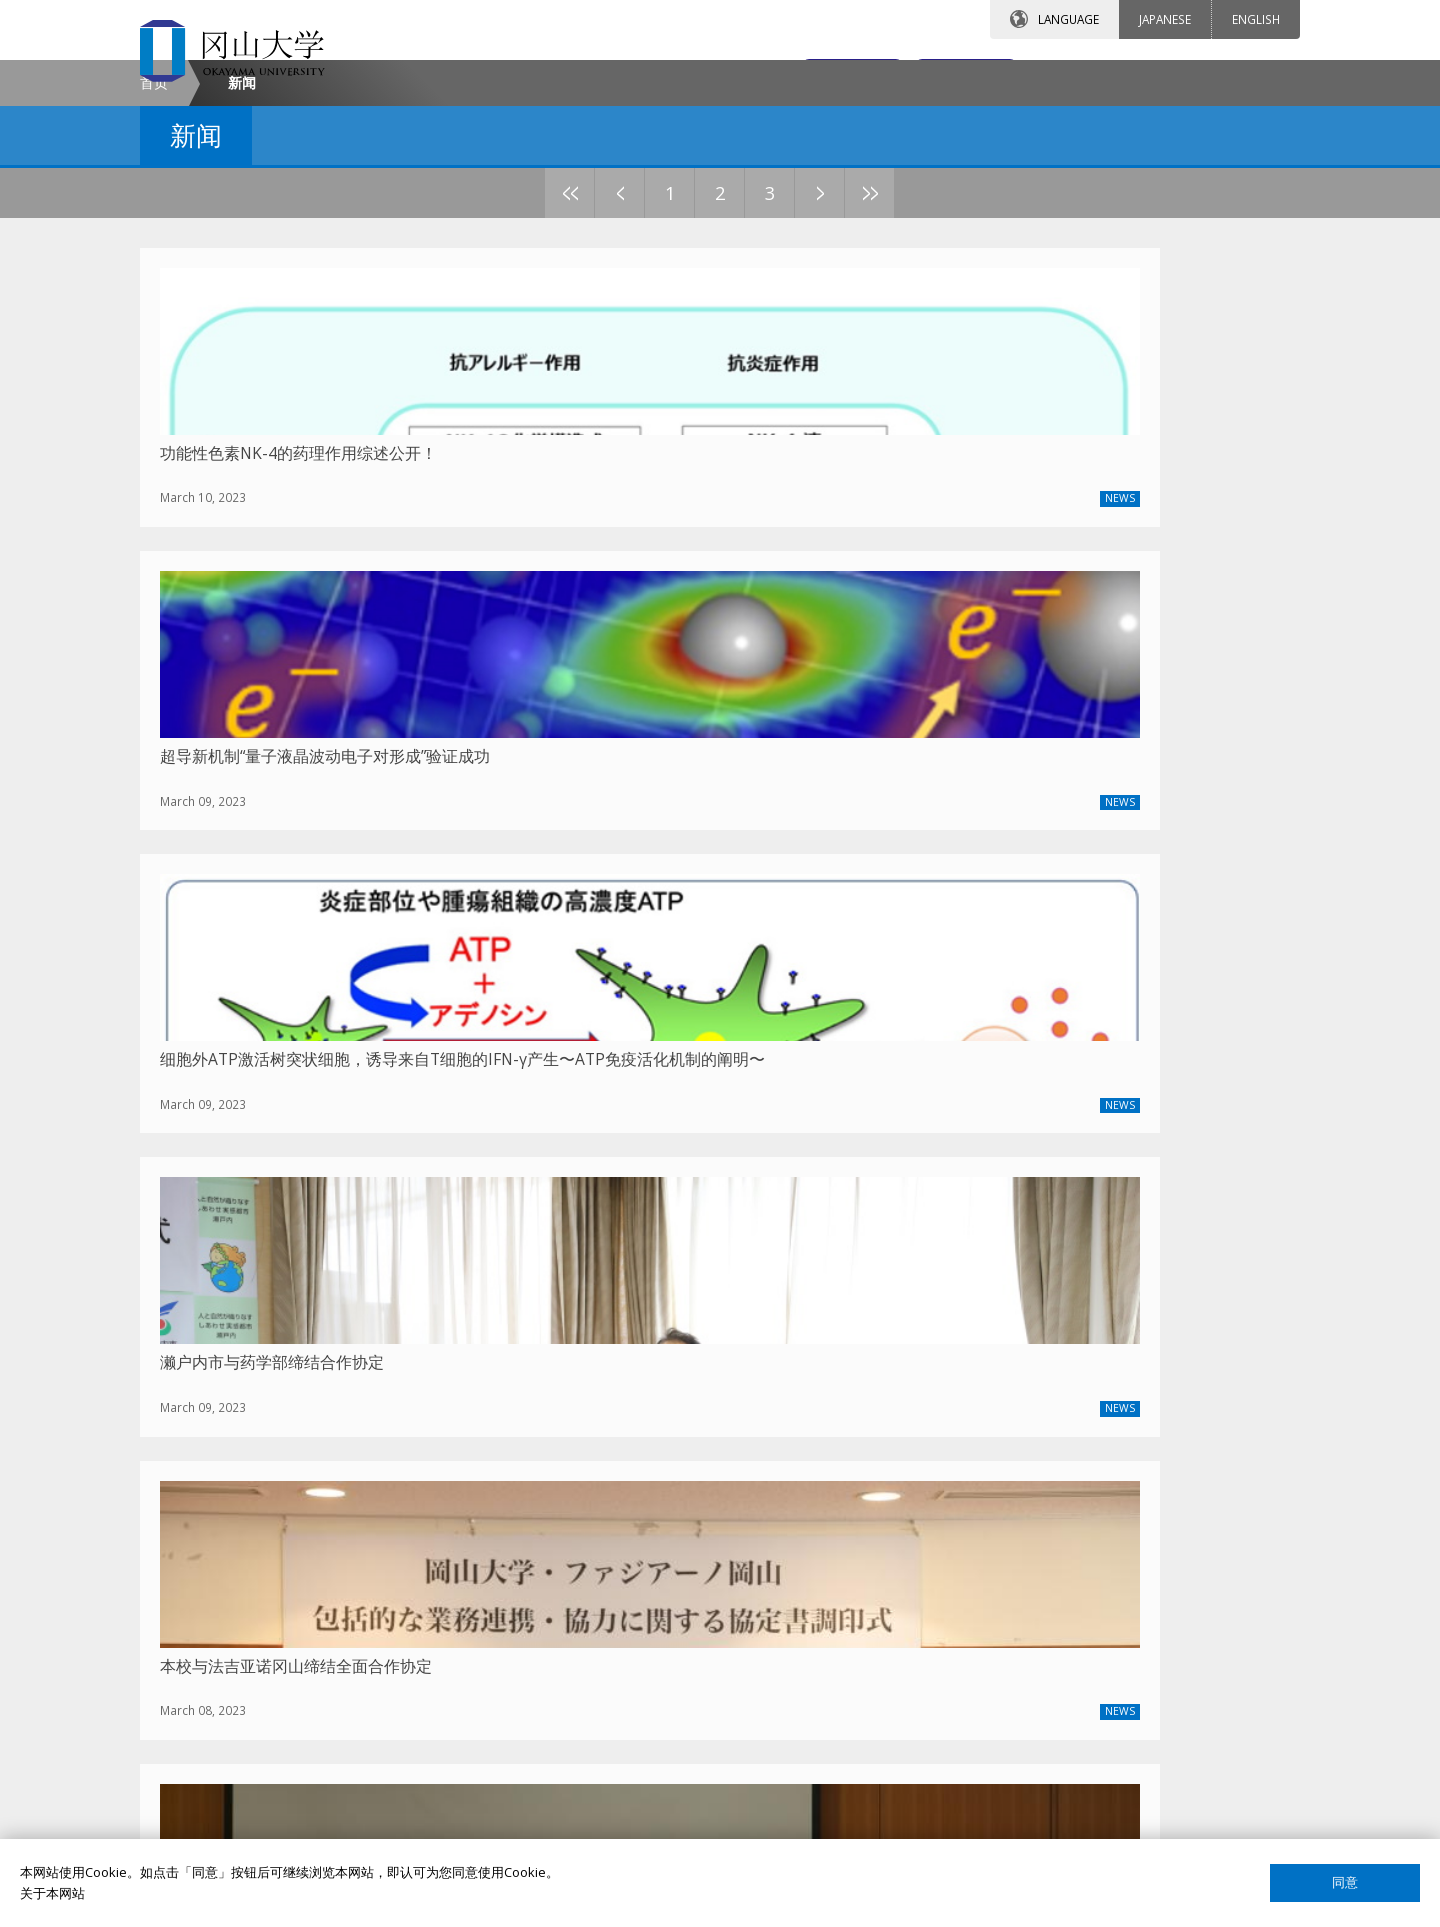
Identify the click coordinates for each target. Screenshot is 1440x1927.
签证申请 (600, 1649)
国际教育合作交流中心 (1033, 1683)
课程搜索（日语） (1020, 1649)
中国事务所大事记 (232, 1683)
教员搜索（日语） (1020, 1580)
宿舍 (587, 1614)
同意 (1345, 1882)
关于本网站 (52, 1893)
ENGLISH (1256, 19)
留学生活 (600, 1683)
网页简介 (994, 1820)
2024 (404, 1380)
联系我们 (761, 77)
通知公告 (206, 1649)
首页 (154, 253)
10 (945, 363)
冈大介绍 (206, 1546)
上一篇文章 (615, 1381)
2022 (504, 1380)
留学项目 (600, 1546)
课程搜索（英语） (1020, 1614)
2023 (454, 1380)
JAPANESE (1165, 19)
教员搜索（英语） (1020, 1546)
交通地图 (938, 77)
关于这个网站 (1007, 1752)
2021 (554, 1380)
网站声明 (994, 1786)
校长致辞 (206, 1580)
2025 (354, 1380)
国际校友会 (1000, 1717)
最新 (306, 1380)
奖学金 (593, 1580)
